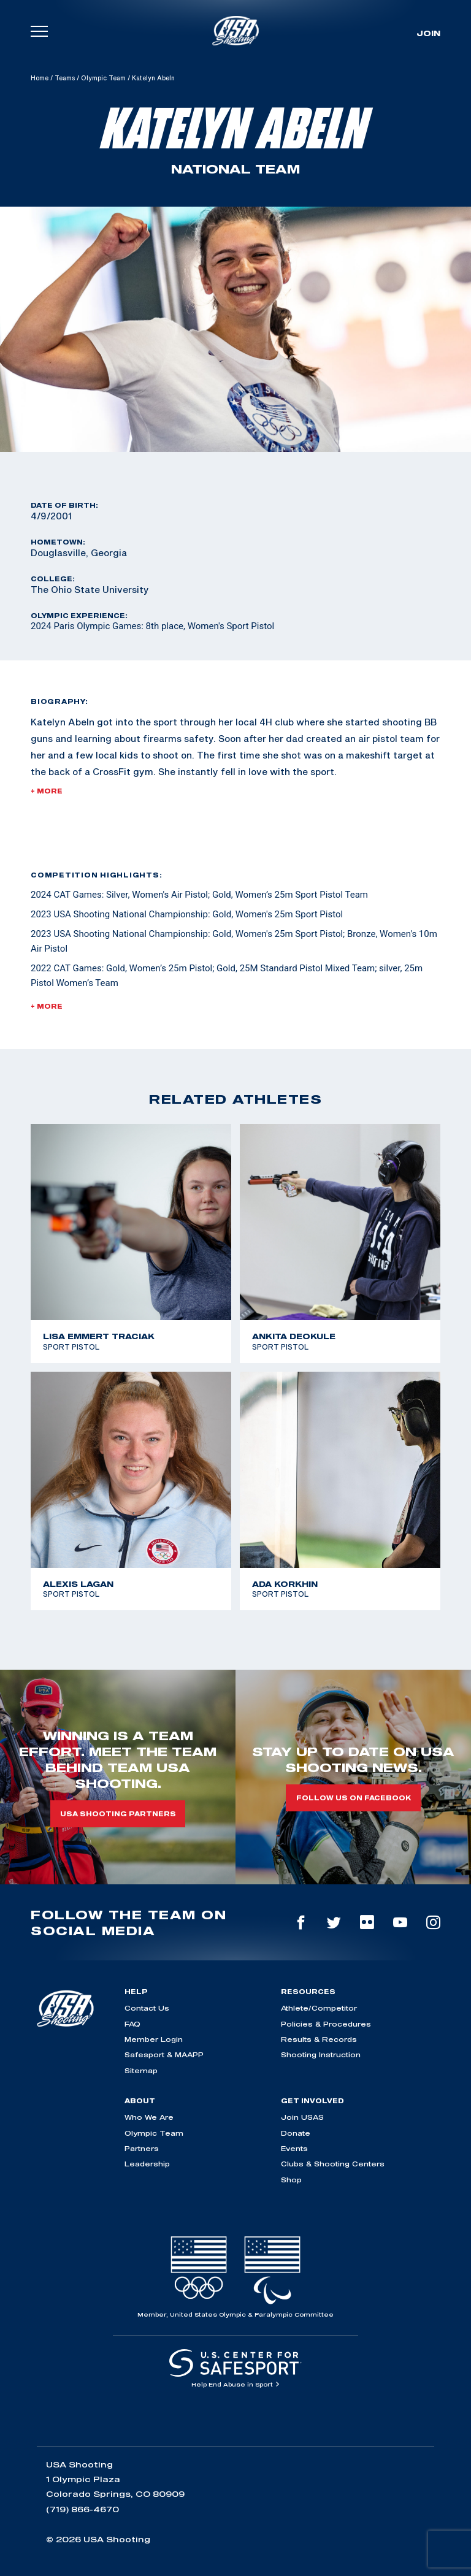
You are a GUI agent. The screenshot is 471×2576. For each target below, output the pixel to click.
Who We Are (149, 2117)
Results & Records (319, 2039)
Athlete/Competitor (319, 2008)
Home (39, 78)
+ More (47, 791)
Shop (291, 2180)
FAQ (132, 2024)
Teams (65, 78)
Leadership (147, 2164)
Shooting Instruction (321, 2054)
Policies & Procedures (326, 2024)
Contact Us (146, 2008)
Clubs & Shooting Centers (333, 2164)
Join (428, 33)
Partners (141, 2148)
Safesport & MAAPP (164, 2054)
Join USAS (302, 2117)
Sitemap (141, 2070)
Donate (295, 2133)
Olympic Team (103, 78)
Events (294, 2148)
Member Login (153, 2039)
